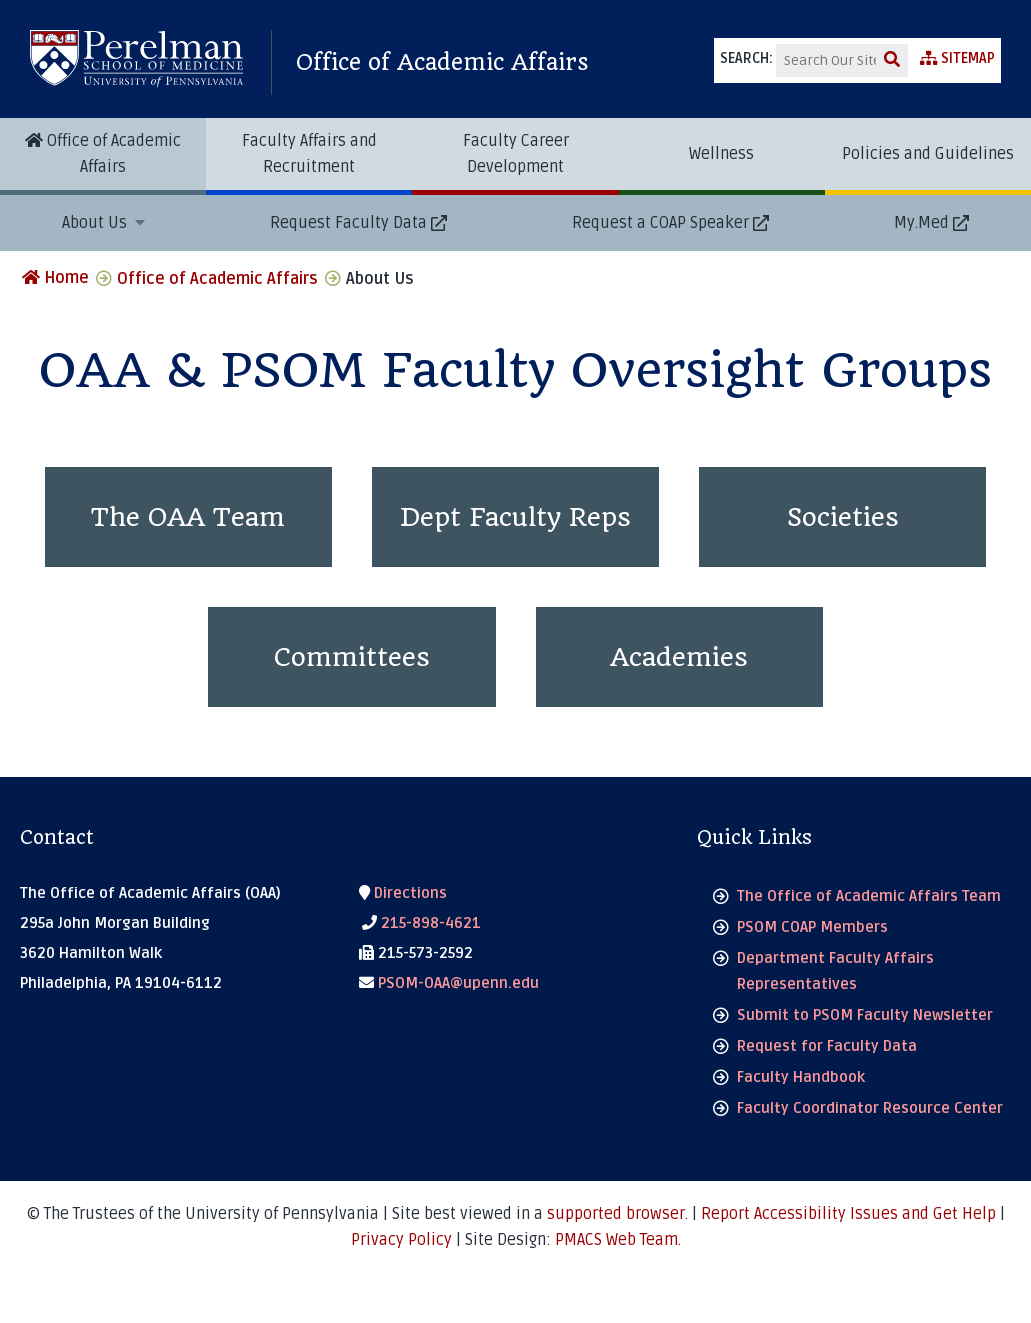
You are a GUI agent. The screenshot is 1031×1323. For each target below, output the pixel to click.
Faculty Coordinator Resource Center (870, 1108)
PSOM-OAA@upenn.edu (449, 983)
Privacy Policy (401, 1240)
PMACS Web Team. (618, 1240)
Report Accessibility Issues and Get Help (847, 1214)
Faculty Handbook (801, 1077)
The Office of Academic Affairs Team (869, 896)
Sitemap (957, 58)
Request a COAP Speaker (660, 223)
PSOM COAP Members (812, 927)
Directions (403, 893)
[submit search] (892, 60)
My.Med (921, 223)
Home (55, 278)
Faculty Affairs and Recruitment (309, 154)
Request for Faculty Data (827, 1046)
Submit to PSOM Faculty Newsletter (865, 1015)
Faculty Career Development (516, 154)
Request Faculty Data (348, 223)
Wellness (721, 154)
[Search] (826, 60)
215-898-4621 (421, 923)
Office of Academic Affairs (442, 62)
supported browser (615, 1214)
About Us (96, 223)
